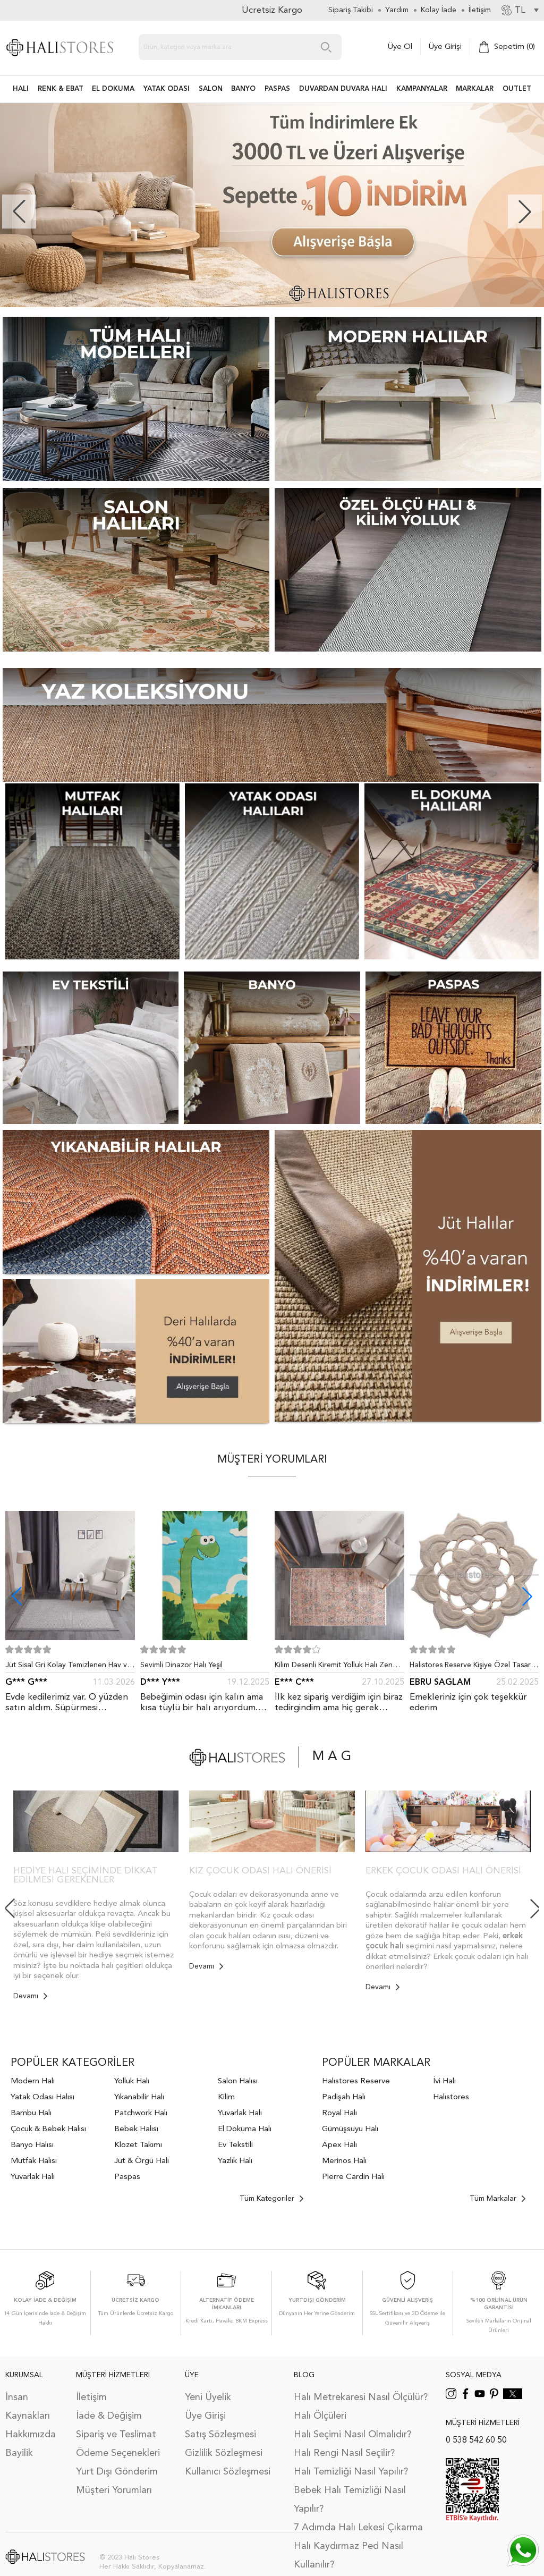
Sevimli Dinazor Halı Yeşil (181, 1665)
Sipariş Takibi (350, 10)
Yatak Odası (166, 89)
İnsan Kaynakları (27, 2407)
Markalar (475, 89)
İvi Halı (444, 2081)
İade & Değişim (109, 2416)
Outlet (517, 89)
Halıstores (451, 2097)
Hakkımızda (30, 2434)
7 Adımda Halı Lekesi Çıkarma (358, 2527)
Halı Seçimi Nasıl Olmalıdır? (352, 2434)
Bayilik (19, 2453)
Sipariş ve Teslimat (116, 2434)
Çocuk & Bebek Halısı (48, 2129)
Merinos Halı (344, 2161)
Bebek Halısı (136, 2129)
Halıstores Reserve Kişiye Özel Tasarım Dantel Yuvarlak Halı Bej (474, 1667)
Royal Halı (339, 2113)
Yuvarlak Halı (33, 2177)
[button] (525, 212)
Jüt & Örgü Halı (141, 2161)
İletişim (91, 2397)
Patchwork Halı (140, 2113)
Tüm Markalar (497, 2198)
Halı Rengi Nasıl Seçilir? (344, 2453)
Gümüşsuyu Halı (350, 2129)
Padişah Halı (344, 2097)
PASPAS (277, 89)
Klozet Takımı (138, 2145)
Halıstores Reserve (356, 2081)
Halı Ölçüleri (320, 2416)
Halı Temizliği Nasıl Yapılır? (351, 2472)
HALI (21, 89)
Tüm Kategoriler (271, 2198)
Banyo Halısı (32, 2145)
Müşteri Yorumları (114, 2490)
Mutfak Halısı (34, 2161)
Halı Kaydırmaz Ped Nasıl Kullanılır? (348, 2555)
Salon (211, 89)
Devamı (30, 1996)
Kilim (226, 2097)
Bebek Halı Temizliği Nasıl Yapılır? (350, 2500)
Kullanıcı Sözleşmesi (227, 2472)
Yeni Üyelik (208, 2397)
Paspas (127, 2177)
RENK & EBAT (60, 89)
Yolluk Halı (131, 2081)
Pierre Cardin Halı (353, 2177)
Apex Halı (339, 2145)
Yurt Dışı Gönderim (117, 2472)
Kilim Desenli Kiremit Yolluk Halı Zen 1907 (334, 1667)
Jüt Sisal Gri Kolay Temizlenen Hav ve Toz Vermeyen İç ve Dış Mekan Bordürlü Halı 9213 (68, 1667)
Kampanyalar (421, 89)
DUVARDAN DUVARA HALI (343, 89)
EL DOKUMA (113, 89)
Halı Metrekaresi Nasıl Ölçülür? (361, 2397)
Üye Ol (400, 47)
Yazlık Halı (235, 2161)
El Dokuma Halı (244, 2129)
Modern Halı (33, 2081)
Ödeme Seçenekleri (118, 2453)
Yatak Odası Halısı (42, 2097)
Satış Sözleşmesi (220, 2434)
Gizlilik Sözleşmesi (223, 2453)
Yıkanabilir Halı (139, 2097)
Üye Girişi (445, 47)
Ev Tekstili (235, 2145)
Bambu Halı (31, 2113)
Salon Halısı (238, 2081)
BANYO (243, 89)
